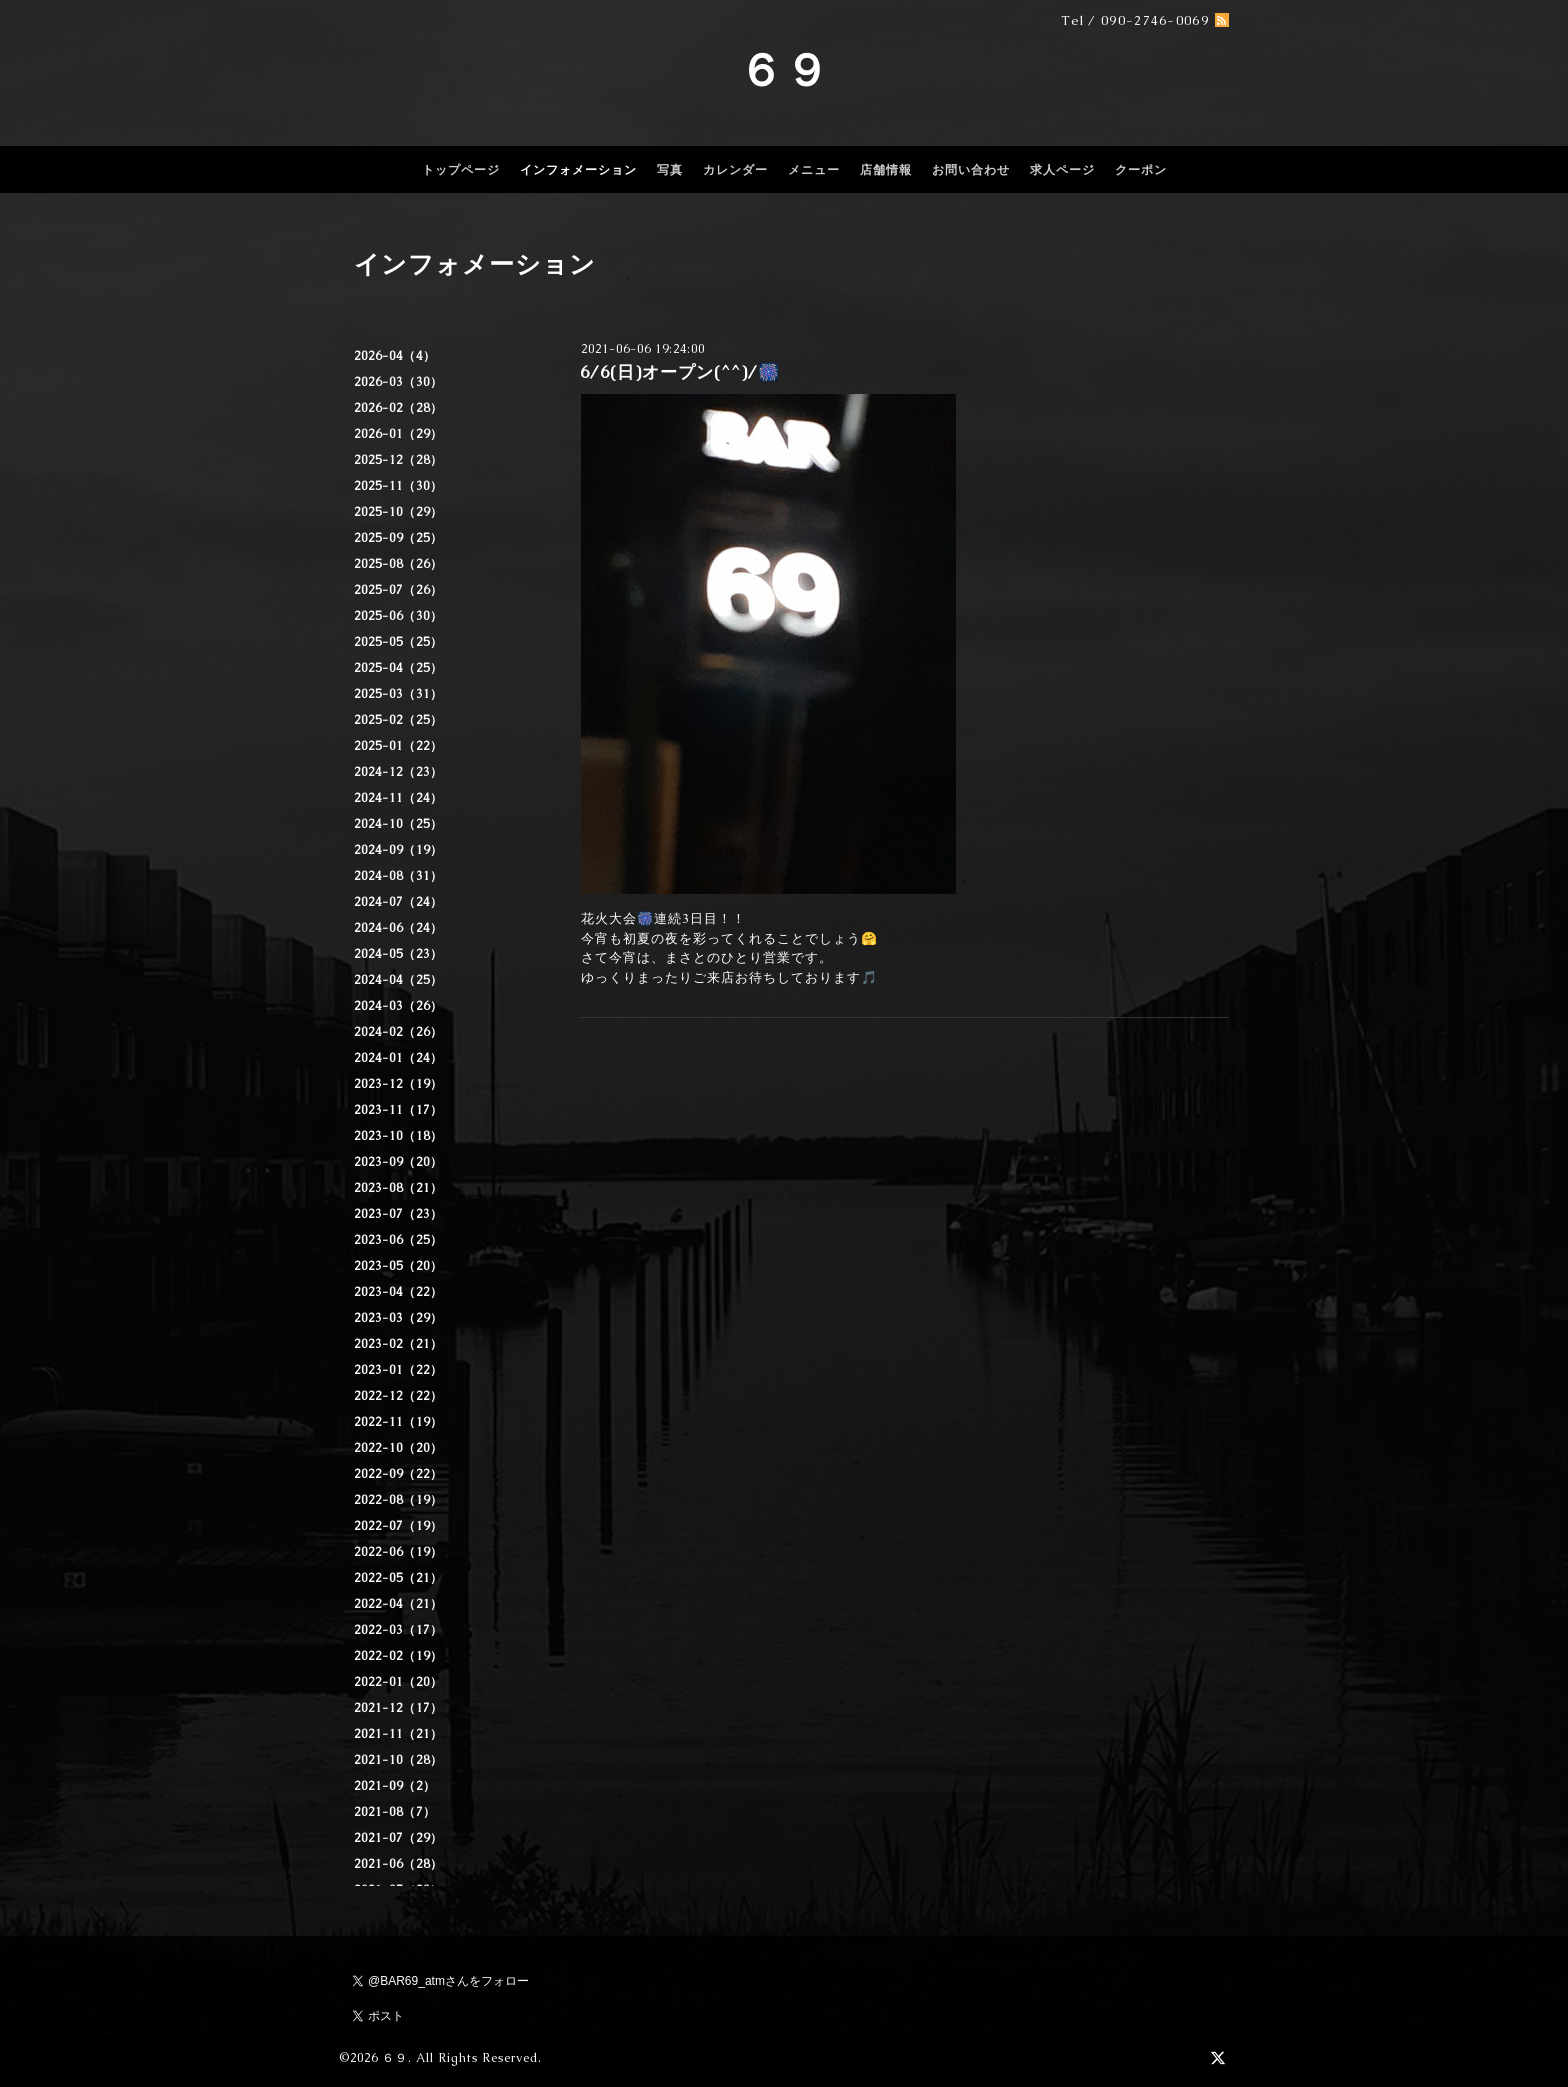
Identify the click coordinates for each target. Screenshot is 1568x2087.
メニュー (814, 170)
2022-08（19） (398, 1500)
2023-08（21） (398, 1188)
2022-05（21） (398, 1578)
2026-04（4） (395, 356)
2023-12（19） (398, 1084)
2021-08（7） (395, 1812)
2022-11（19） (398, 1422)
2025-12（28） (398, 460)
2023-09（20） (398, 1162)
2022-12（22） (398, 1396)
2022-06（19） (398, 1552)
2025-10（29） (398, 512)
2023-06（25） (398, 1240)
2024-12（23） (398, 772)
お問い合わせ (971, 170)
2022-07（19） (398, 1526)
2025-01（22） (398, 746)
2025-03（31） (398, 694)
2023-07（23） (398, 1214)
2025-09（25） (398, 538)
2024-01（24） (398, 1058)
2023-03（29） (398, 1318)
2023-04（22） (398, 1292)
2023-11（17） (398, 1110)
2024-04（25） (398, 980)
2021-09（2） (395, 1786)
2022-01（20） (398, 1682)
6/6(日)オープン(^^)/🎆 (680, 372)
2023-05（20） (398, 1266)
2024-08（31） (398, 876)
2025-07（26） (398, 590)
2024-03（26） (398, 1006)
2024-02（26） (398, 1032)
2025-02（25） (398, 720)
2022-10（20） (398, 1448)
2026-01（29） (398, 434)
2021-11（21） (398, 1734)
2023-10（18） (398, 1136)
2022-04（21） (398, 1604)
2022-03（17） (398, 1630)
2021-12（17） (398, 1708)
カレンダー (735, 170)
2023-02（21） (398, 1344)
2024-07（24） (398, 902)
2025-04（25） (398, 668)
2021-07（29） (398, 1838)
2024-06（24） (398, 928)
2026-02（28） (398, 408)
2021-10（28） (398, 1760)
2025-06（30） (398, 616)
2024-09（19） (398, 850)
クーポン (1141, 170)
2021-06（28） (398, 1864)
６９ (784, 70)
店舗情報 (886, 170)
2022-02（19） (398, 1656)
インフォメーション (578, 170)
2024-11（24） (398, 798)
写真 (670, 170)
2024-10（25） (398, 824)
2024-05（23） (398, 954)
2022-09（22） (398, 1474)
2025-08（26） (398, 564)
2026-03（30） (398, 382)
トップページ (461, 170)
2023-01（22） (398, 1370)
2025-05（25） (398, 642)
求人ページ (1062, 170)
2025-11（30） (398, 486)
